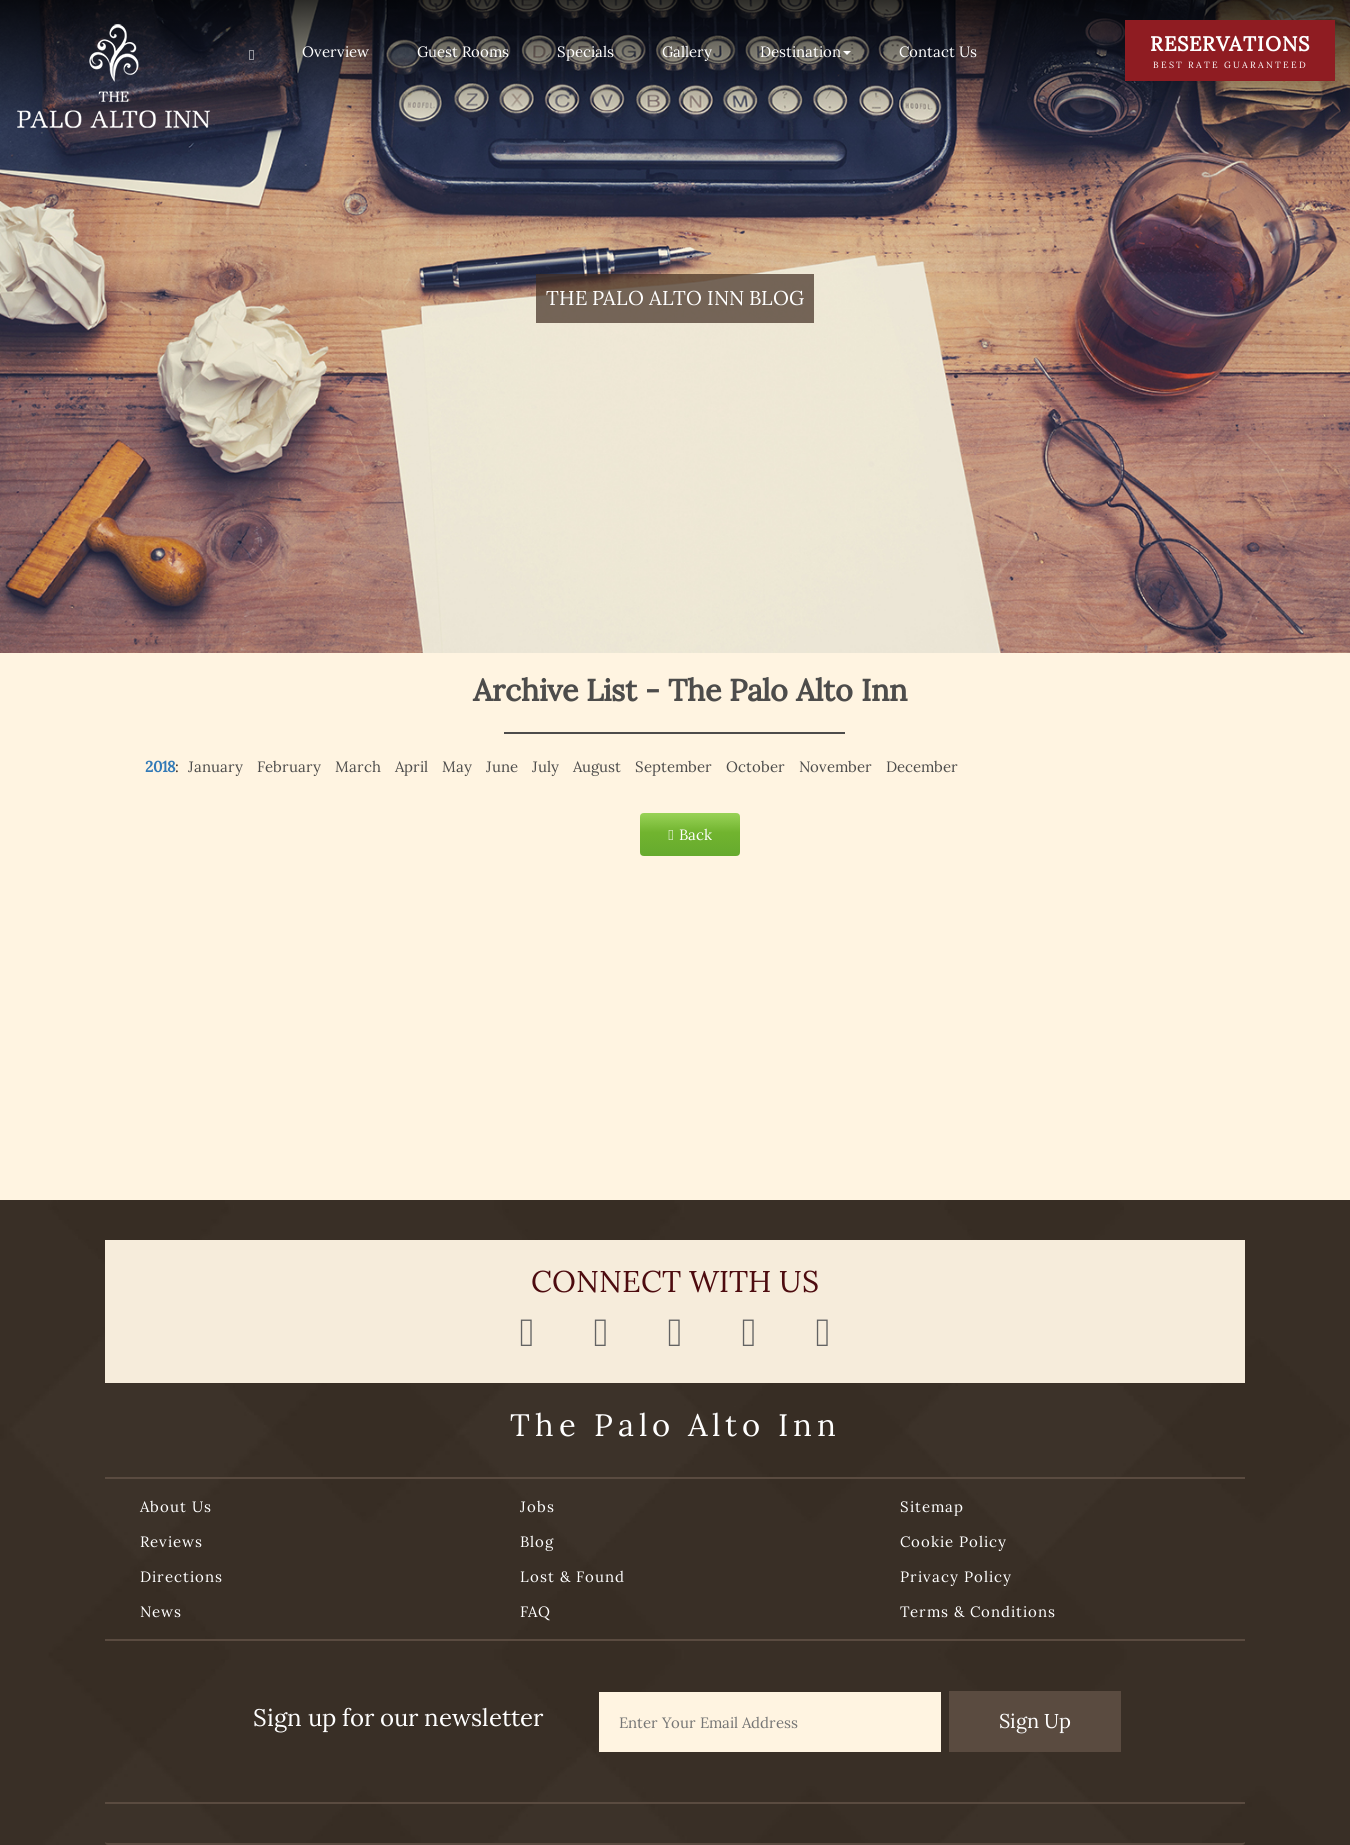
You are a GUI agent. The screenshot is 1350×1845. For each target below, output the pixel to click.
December (922, 766)
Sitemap (932, 1506)
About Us (176, 1506)
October (755, 766)
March (358, 766)
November (835, 766)
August (597, 766)
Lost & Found (572, 1576)
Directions (181, 1576)
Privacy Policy (956, 1576)
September (673, 766)
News (161, 1611)
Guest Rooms (463, 51)
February (289, 766)
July (545, 766)
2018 (160, 766)
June (502, 766)
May (457, 766)
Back (689, 834)
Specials (585, 51)
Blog (537, 1541)
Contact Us (938, 51)
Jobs (537, 1506)
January (215, 766)
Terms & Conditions (978, 1611)
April (411, 766)
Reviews (171, 1541)
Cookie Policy (953, 1541)
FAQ (535, 1611)
